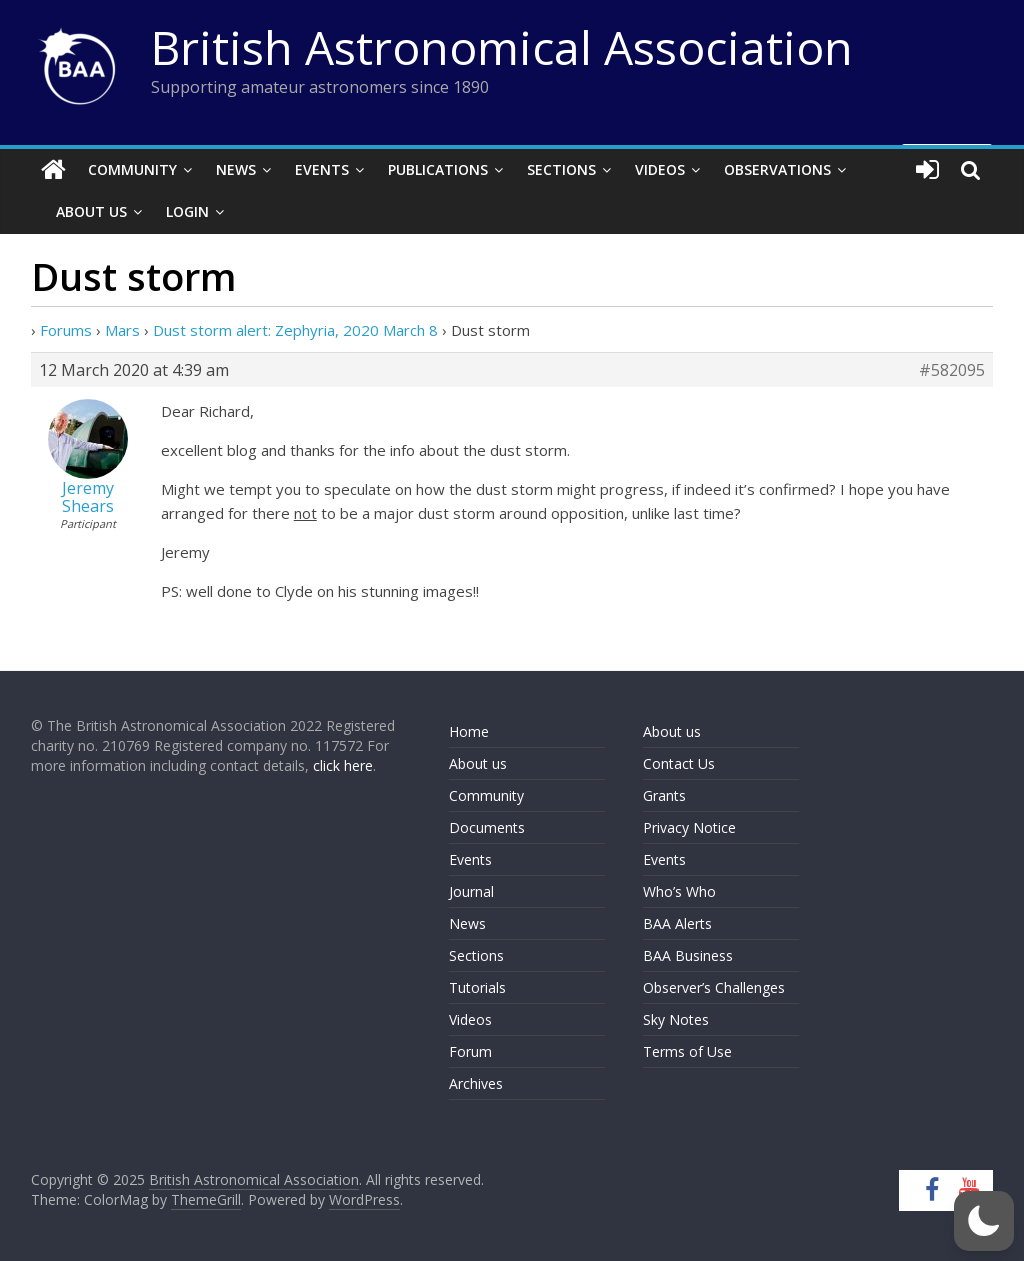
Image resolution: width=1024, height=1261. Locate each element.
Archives (476, 1083)
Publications (438, 169)
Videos (660, 169)
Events (322, 169)
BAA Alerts (677, 923)
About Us (91, 211)
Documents (487, 827)
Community (132, 169)
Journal (471, 891)
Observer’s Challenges (714, 987)
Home (469, 731)
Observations (777, 169)
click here (343, 765)
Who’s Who (679, 891)
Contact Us (679, 763)
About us (478, 763)
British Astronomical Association (502, 47)
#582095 (952, 370)
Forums (66, 330)
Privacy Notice (689, 827)
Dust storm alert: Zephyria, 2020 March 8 (295, 330)
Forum (470, 1051)
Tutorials (477, 987)
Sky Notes (676, 1019)
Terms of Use (687, 1051)
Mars (122, 330)
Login (187, 211)
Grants (664, 795)
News (236, 169)
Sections (561, 169)
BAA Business (688, 955)
